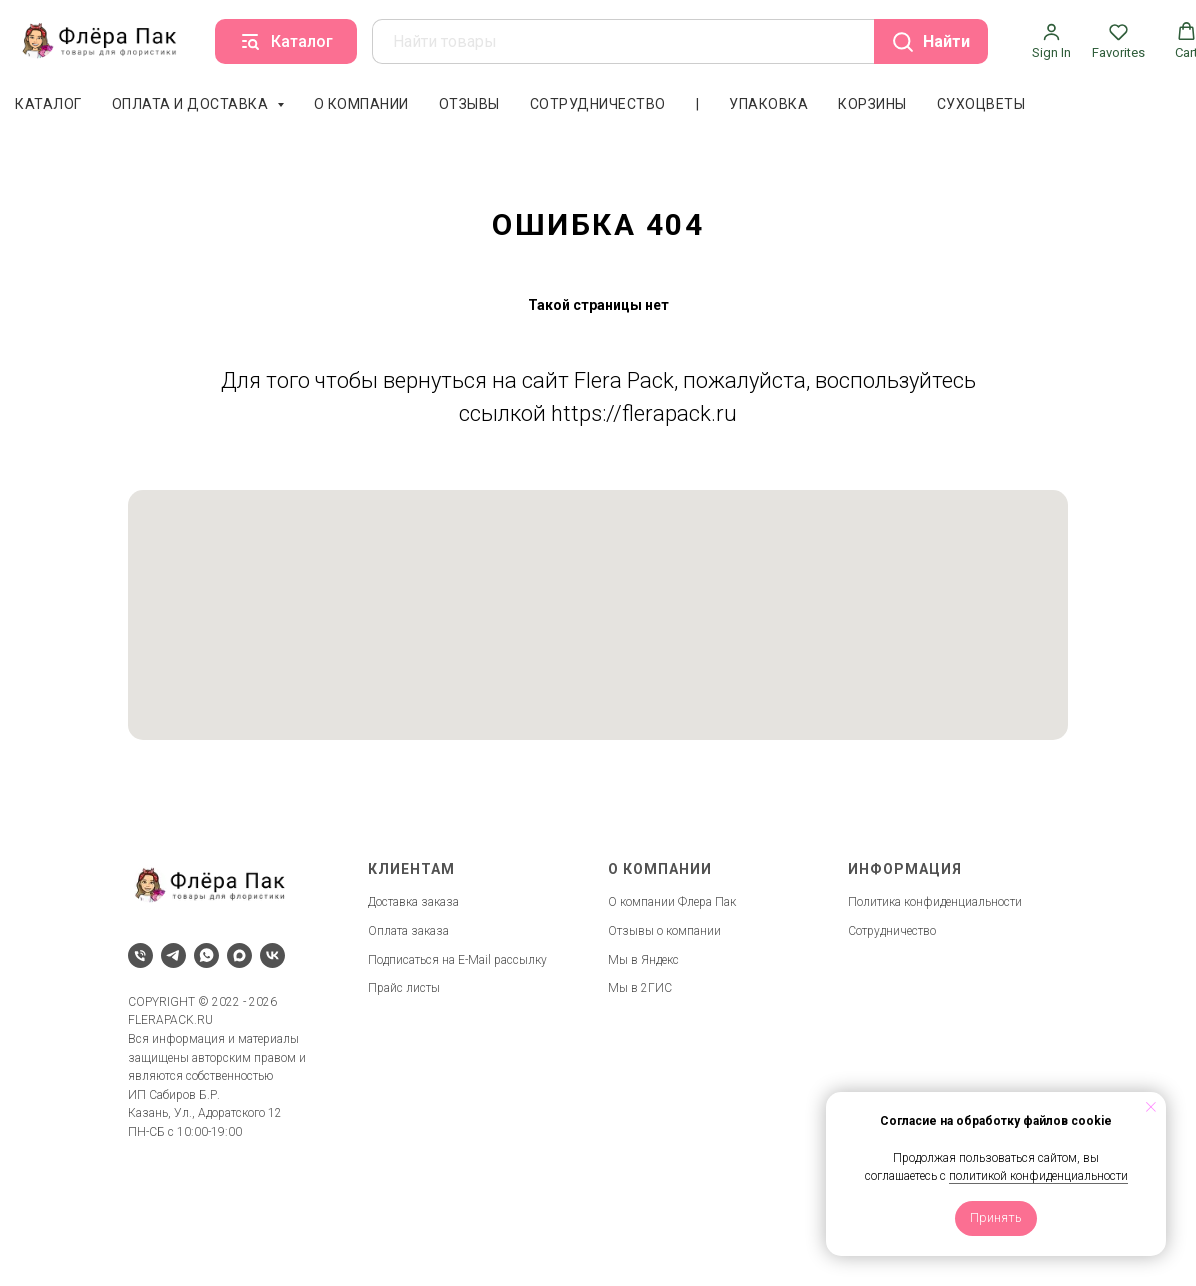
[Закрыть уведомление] (1151, 1107)
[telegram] (173, 955)
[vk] (272, 955)
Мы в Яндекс (643, 960)
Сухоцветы (981, 104)
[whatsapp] (206, 955)
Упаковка (768, 104)
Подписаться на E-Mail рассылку (457, 960)
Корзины (872, 104)
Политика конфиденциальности (935, 902)
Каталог (48, 104)
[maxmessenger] (239, 955)
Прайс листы (404, 988)
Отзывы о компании (664, 931)
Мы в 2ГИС (640, 988)
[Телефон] (140, 955)
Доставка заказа (413, 902)
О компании (361, 104)
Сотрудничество (598, 104)
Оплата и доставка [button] (192, 104)
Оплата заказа (408, 931)
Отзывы (469, 104)
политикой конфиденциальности (1038, 1176)
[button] (1051, 41)
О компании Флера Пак (672, 902)
